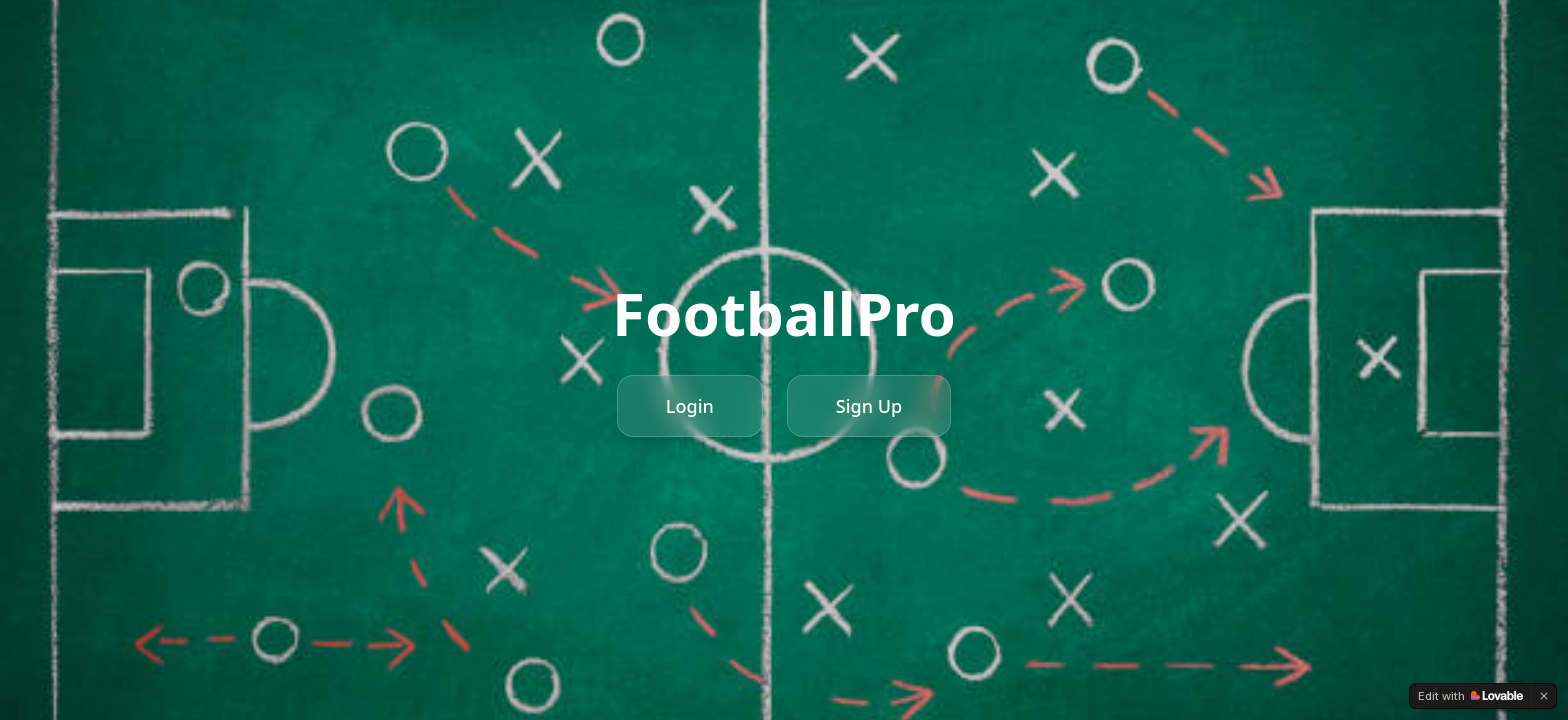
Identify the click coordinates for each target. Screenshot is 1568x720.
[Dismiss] (1544, 696)
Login (690, 406)
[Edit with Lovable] (1470, 696)
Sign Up (869, 406)
